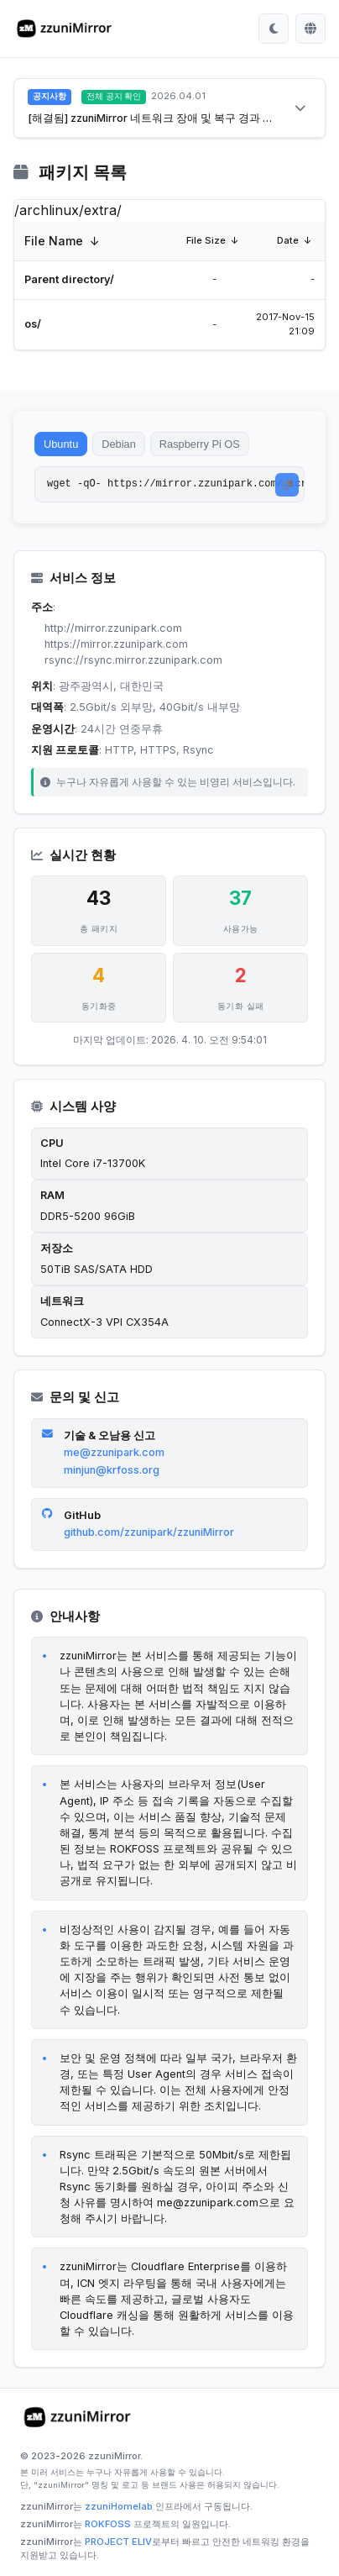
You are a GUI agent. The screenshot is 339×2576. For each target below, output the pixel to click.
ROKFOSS (108, 2524)
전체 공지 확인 (113, 96)
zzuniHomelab (119, 2506)
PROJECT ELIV (118, 2541)
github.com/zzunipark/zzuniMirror (149, 1532)
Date (288, 240)
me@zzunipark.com (114, 1452)
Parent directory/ (69, 279)
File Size (206, 240)
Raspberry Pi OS (199, 444)
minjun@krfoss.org (111, 1470)
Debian (119, 444)
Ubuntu (61, 444)
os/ (32, 324)
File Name (53, 241)
